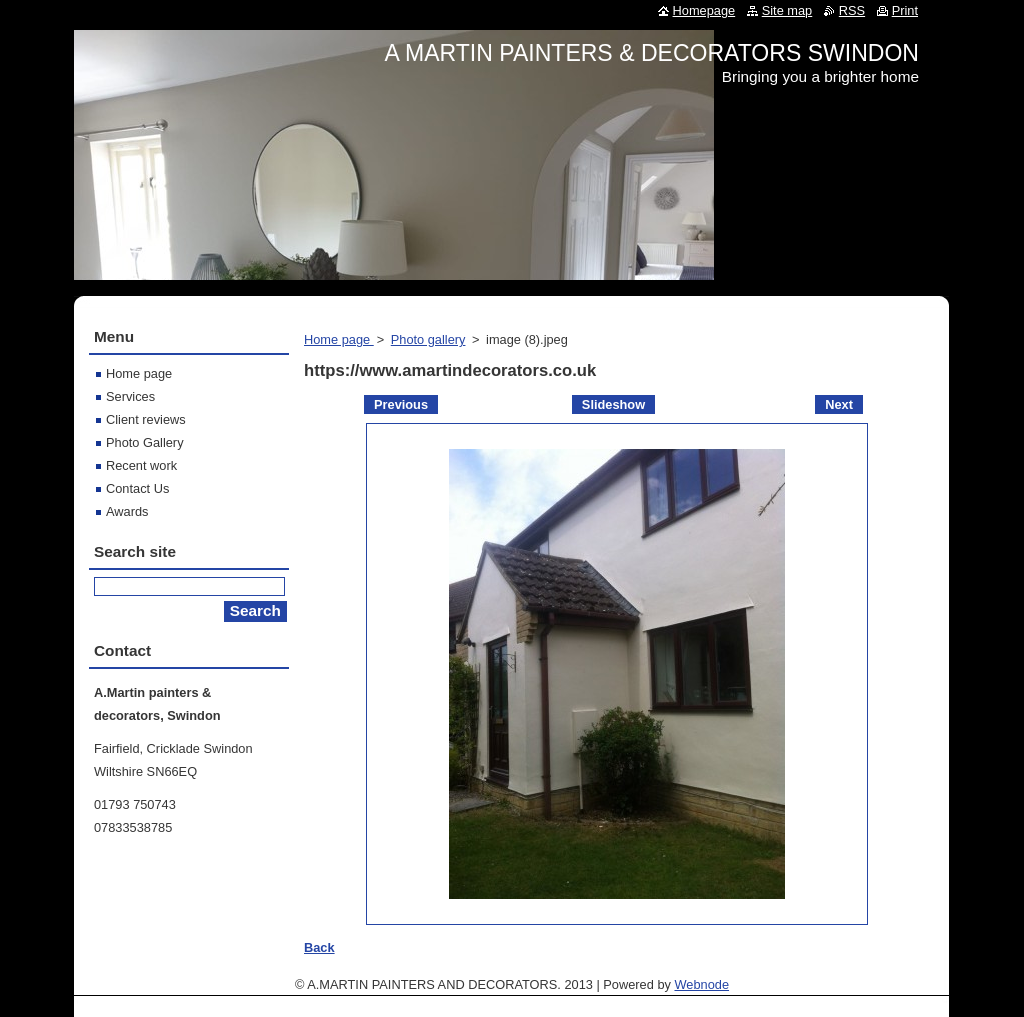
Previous (401, 404)
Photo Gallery (145, 442)
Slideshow (613, 404)
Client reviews (146, 419)
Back (319, 947)
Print (905, 10)
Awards (127, 511)
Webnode (701, 984)
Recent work (141, 465)
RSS (852, 10)
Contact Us (137, 488)
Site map (787, 10)
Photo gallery (428, 339)
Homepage (704, 10)
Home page (339, 339)
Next (839, 404)
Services (130, 396)
